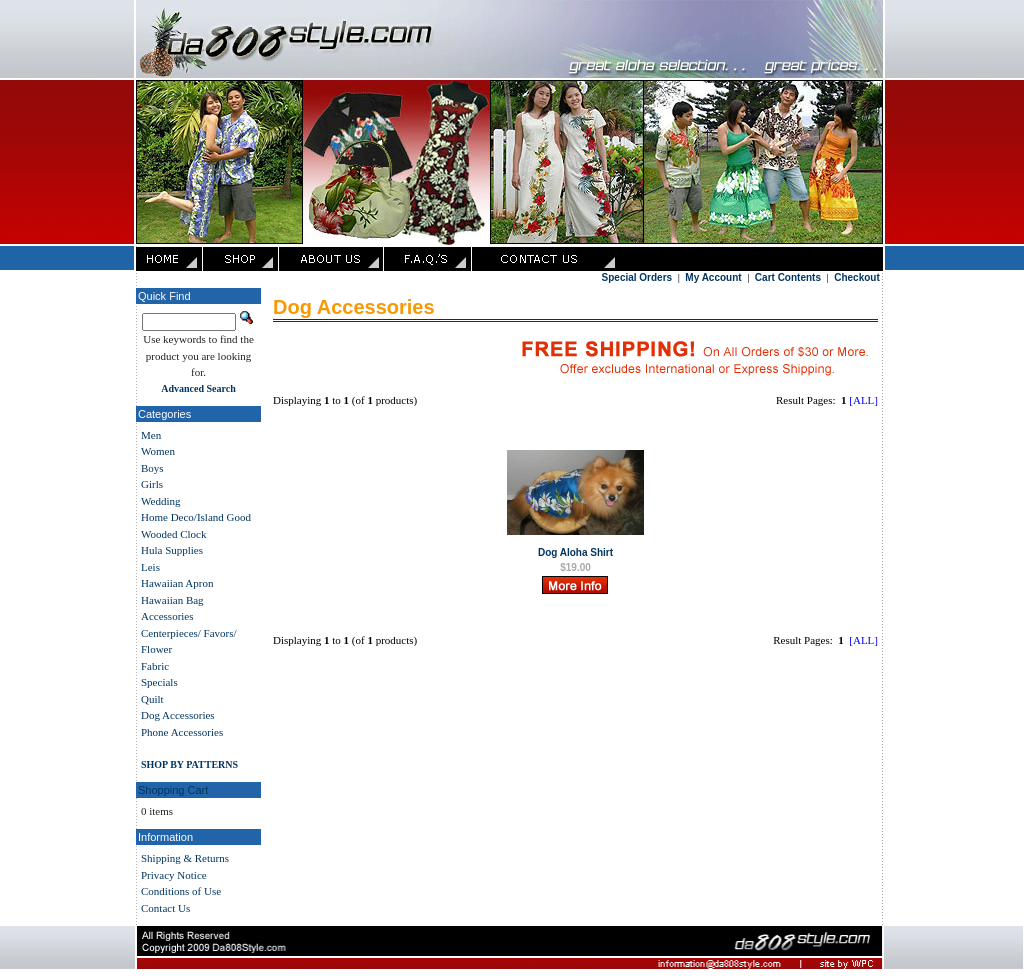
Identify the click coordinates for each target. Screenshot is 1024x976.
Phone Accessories (182, 732)
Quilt (152, 699)
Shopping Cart (173, 790)
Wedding (160, 501)
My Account (713, 277)
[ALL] (863, 400)
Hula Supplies (172, 550)
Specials (159, 682)
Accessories (167, 616)
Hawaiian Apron (177, 583)
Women (158, 451)
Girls (152, 484)
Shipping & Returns (185, 858)
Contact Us (165, 908)
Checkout (857, 277)
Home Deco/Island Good (196, 517)
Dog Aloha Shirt (575, 552)
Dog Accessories (178, 715)
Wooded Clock (173, 534)
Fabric (155, 666)
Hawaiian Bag (172, 600)
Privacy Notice (174, 875)
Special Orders (637, 277)
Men (151, 435)
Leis (150, 567)
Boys (152, 468)
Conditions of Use (181, 891)
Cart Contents (788, 277)
